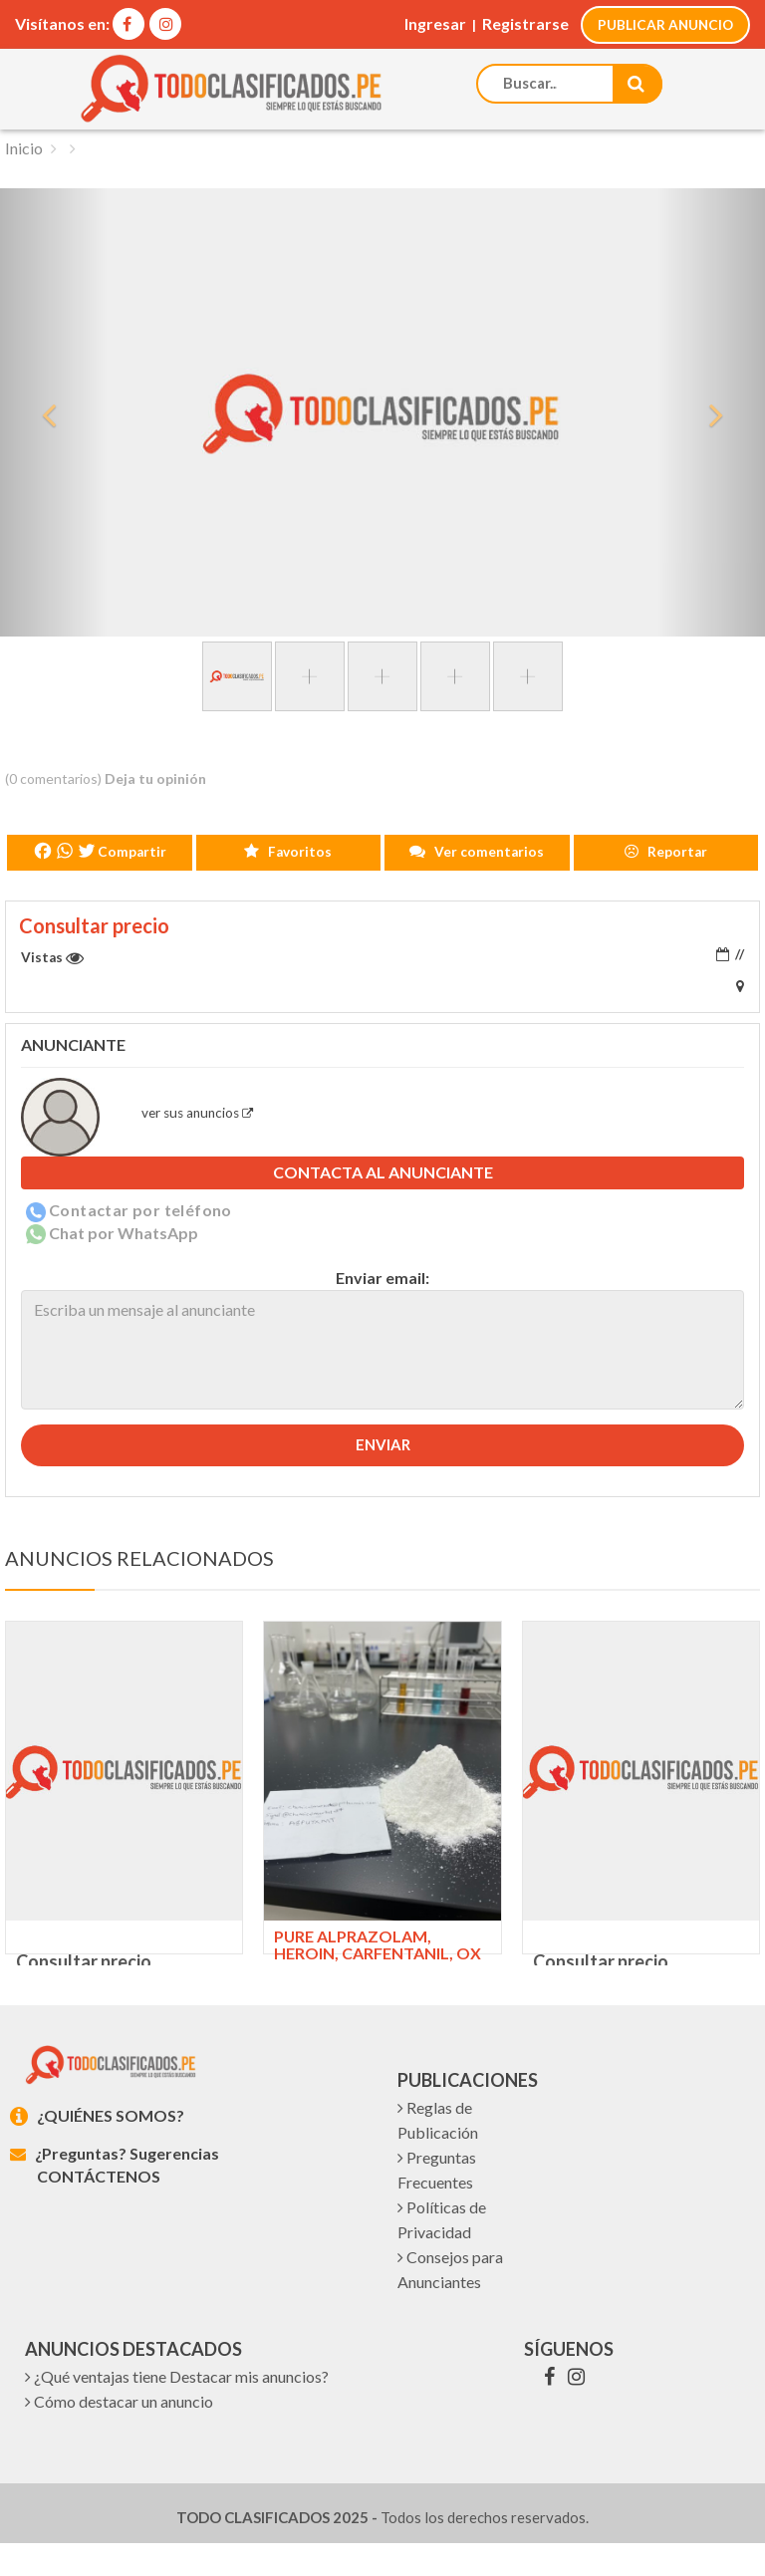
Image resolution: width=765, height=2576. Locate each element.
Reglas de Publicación (437, 2153)
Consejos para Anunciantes (450, 2302)
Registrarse (524, 23)
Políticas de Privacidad (441, 2252)
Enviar (383, 1443)
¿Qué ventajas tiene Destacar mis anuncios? (177, 2409)
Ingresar (434, 23)
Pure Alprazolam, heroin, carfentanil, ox (377, 1944)
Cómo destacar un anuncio (119, 2434)
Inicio (24, 145)
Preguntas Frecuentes (436, 2202)
